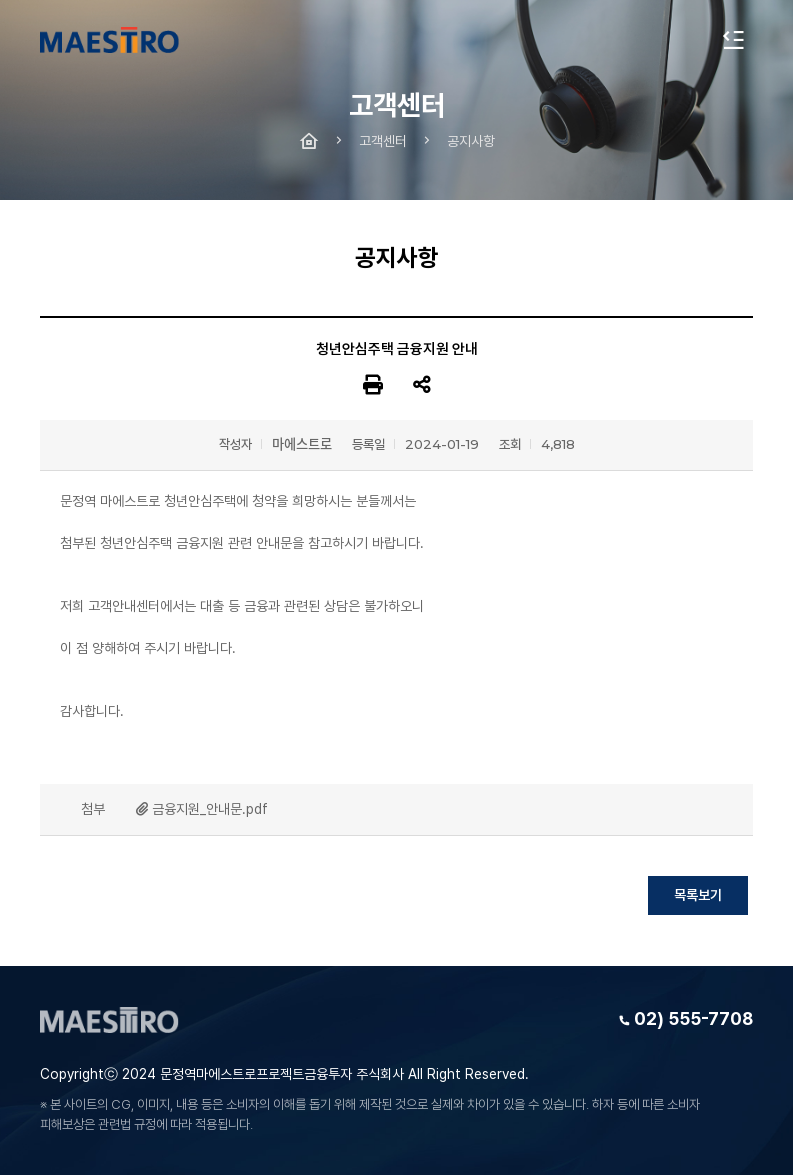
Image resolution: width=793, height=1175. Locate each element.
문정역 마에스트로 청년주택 (109, 40)
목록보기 (698, 895)
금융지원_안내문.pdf (210, 809)
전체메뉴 (733, 40)
